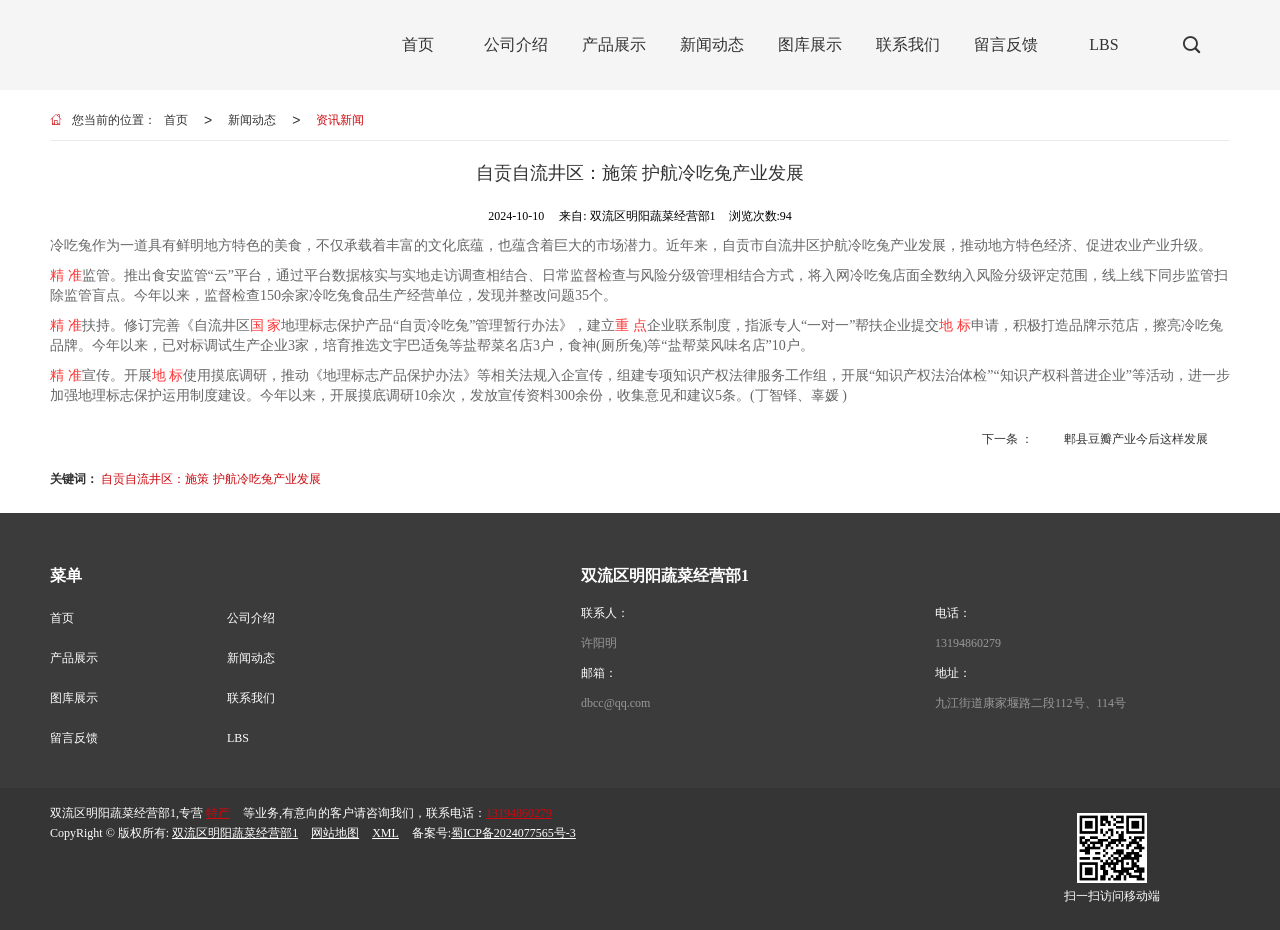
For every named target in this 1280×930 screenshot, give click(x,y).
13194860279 (968, 643)
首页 (176, 120)
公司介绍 (251, 618)
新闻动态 (252, 120)
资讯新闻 (340, 120)
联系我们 (251, 698)
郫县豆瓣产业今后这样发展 (1136, 439)
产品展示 (74, 658)
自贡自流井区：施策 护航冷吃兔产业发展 (210, 479)
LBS (238, 738)
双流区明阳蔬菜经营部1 (235, 833)
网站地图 (335, 833)
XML (385, 833)
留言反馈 (74, 738)
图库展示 (74, 698)
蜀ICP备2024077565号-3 (513, 833)
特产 (218, 813)
